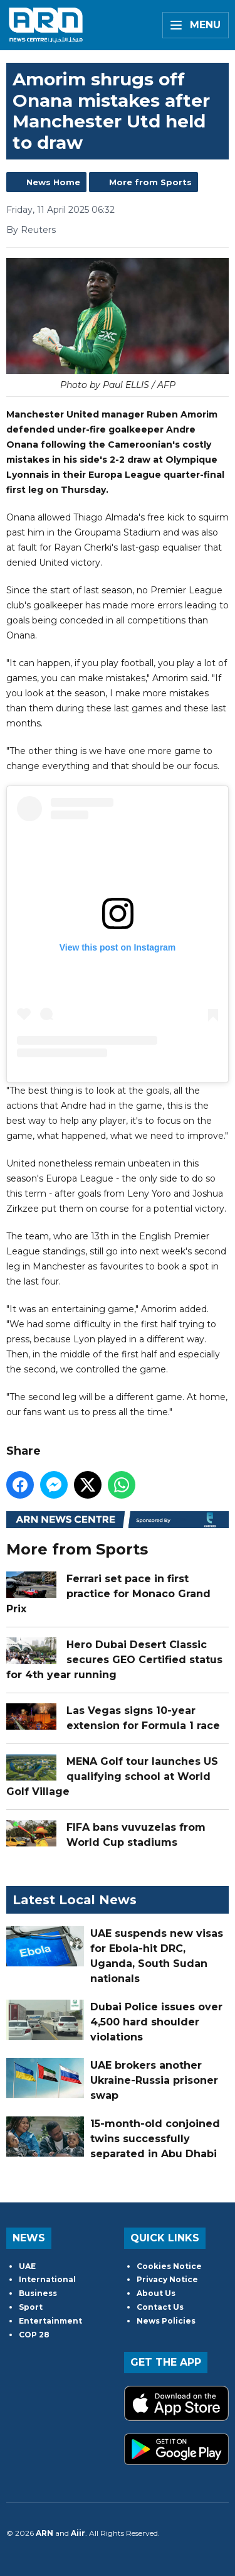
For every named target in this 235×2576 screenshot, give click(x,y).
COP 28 (34, 2334)
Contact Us (160, 2307)
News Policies (166, 2320)
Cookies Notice (169, 2266)
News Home (53, 182)
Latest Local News (75, 1899)
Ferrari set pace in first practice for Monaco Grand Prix (108, 1594)
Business (38, 2293)
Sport (31, 2307)
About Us (156, 2293)
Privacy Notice (167, 2279)
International (47, 2279)
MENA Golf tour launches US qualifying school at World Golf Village (112, 1777)
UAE (27, 2266)
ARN (44, 2533)
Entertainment (50, 2320)
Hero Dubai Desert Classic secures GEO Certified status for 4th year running (114, 1660)
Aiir (78, 2533)
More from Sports (150, 182)
